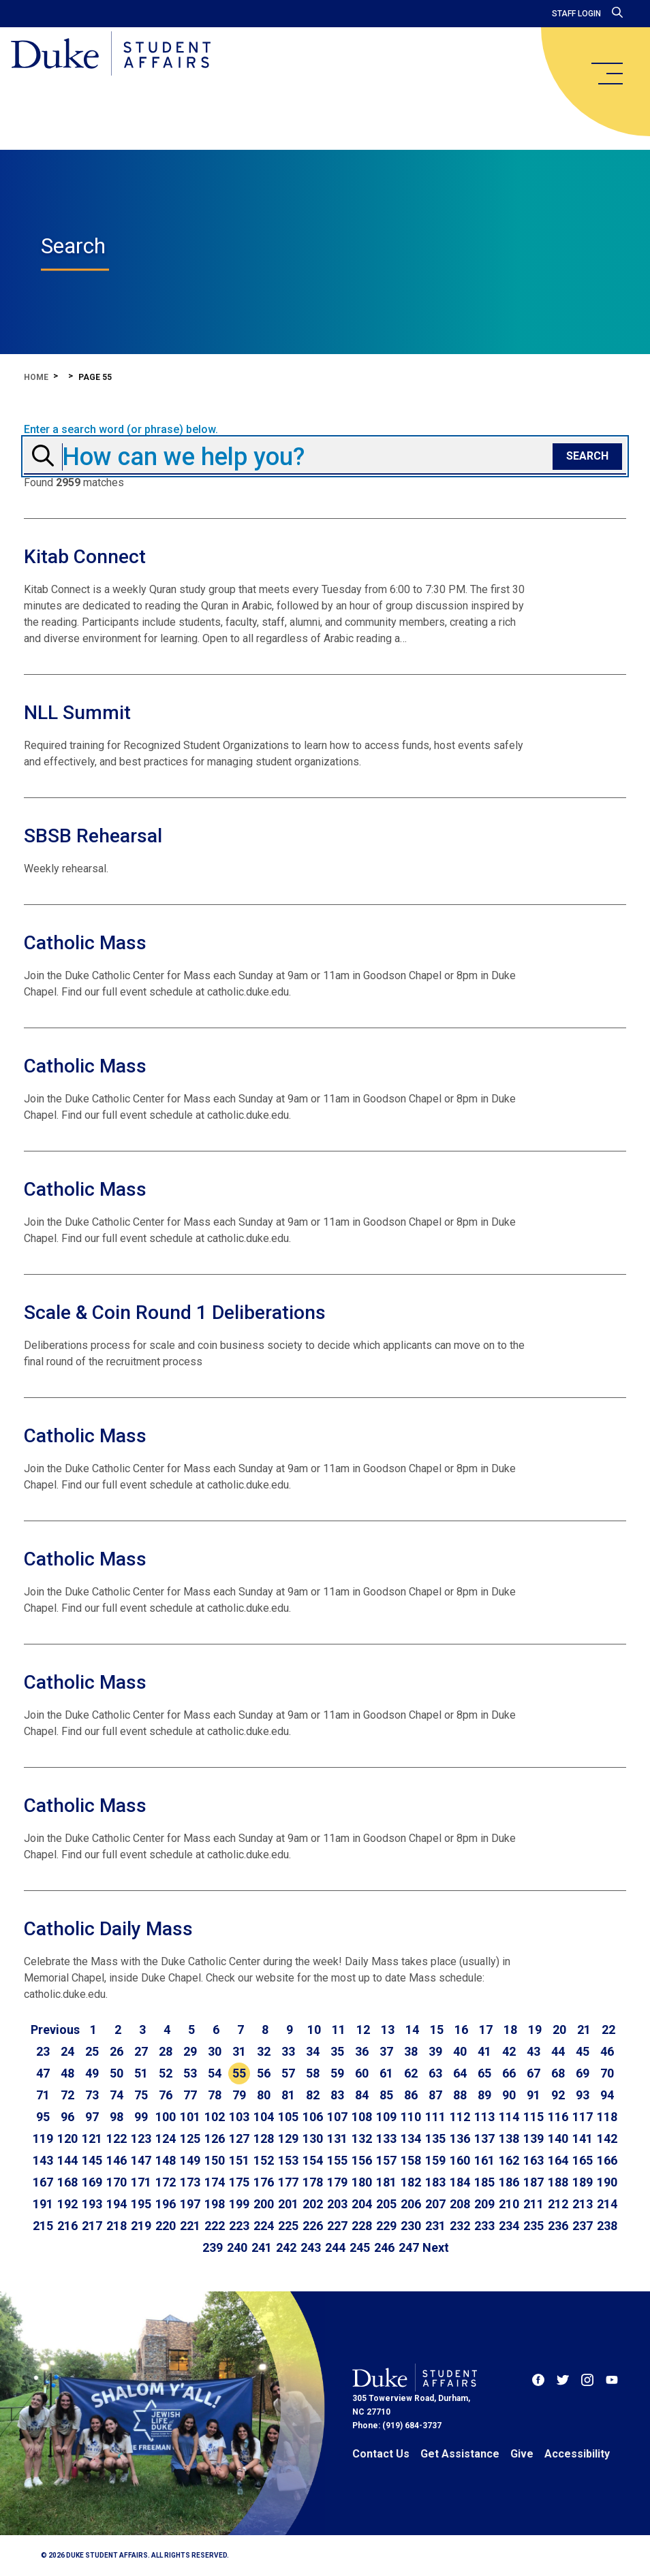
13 (387, 2029)
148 (165, 2160)
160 (460, 2160)
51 (141, 2073)
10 (314, 2029)
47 (43, 2073)
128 (263, 2138)
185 (484, 2182)
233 (484, 2226)
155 (337, 2160)
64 (460, 2073)
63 (435, 2073)
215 (43, 2226)
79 (239, 2095)
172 (165, 2182)
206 (411, 2204)
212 (558, 2204)
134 (411, 2138)
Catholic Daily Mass (108, 1929)
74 (116, 2095)
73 (92, 2095)
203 (337, 2204)
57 (288, 2073)
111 (435, 2117)
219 (141, 2226)
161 (484, 2160)
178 (313, 2182)
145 (92, 2160)
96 (67, 2117)
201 (288, 2204)
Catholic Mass (85, 943)
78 (214, 2095)
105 (288, 2117)
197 (190, 2204)
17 (486, 2029)
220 (165, 2226)
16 (461, 2029)
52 (165, 2073)
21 (584, 2029)
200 (263, 2204)
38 (411, 2051)
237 (582, 2226)
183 (435, 2182)
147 (141, 2160)
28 (165, 2051)
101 (190, 2117)
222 (214, 2226)
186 (509, 2182)
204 (362, 2204)
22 (608, 2029)
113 (484, 2117)
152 (263, 2160)
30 (214, 2051)
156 (362, 2160)
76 (165, 2095)
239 (212, 2247)
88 (460, 2095)
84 (362, 2095)
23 (43, 2051)
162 (509, 2160)
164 (558, 2160)
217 (92, 2226)
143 (43, 2160)
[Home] (110, 54)
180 (362, 2182)
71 (43, 2095)
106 (313, 2117)
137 (484, 2138)
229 (386, 2226)
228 (362, 2226)
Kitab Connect (85, 556)
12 (363, 2029)
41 (484, 2051)
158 (411, 2160)
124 (165, 2138)
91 (533, 2095)
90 (509, 2095)
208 (460, 2204)
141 (582, 2138)
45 (582, 2051)
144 (67, 2160)
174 (214, 2182)
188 (558, 2182)
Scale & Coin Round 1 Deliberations (175, 1312)
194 (116, 2204)
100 (165, 2117)
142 (607, 2138)
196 (165, 2204)
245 (360, 2247)
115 (533, 2117)
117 (582, 2117)
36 (362, 2051)
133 (386, 2138)
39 (435, 2051)
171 (141, 2182)
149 (190, 2160)
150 (214, 2160)
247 (409, 2247)
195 (141, 2204)
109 (386, 2117)
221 (190, 2226)
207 (435, 2204)
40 (460, 2051)
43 (533, 2051)
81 (288, 2095)
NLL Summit (77, 712)
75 (141, 2095)
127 (239, 2138)
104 (263, 2117)
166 (607, 2160)
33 (288, 2051)
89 (484, 2095)
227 (337, 2226)
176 (263, 2182)
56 (263, 2073)
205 (386, 2204)
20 (559, 2029)
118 (607, 2117)
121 (92, 2138)
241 (261, 2247)
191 (43, 2204)
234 (509, 2226)
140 (558, 2138)
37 (386, 2051)
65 (484, 2073)
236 (558, 2226)
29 (190, 2051)
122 (116, 2138)
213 (582, 2204)
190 (607, 2182)
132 (362, 2138)
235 (533, 2226)
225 (288, 2226)
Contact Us (380, 2453)
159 (435, 2160)
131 (337, 2138)
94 (607, 2095)
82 (313, 2095)
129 (288, 2138)
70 (607, 2073)
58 (313, 2073)
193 (92, 2204)
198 (214, 2204)
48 (67, 2073)
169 (92, 2182)
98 (116, 2117)
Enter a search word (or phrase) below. (121, 429)
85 (386, 2095)
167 (43, 2182)
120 (67, 2138)
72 (67, 2095)
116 (558, 2117)
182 (411, 2182)
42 (509, 2051)
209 (484, 2204)
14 (412, 2029)
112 (460, 2117)
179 (337, 2182)
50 (116, 2073)
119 (43, 2138)
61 (386, 2073)
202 (313, 2204)
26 (116, 2051)
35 (337, 2051)
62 (411, 2073)
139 (533, 2138)
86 (411, 2095)
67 (533, 2073)
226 (313, 2226)
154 (313, 2160)
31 (239, 2051)
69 (582, 2073)
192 (67, 2204)
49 (92, 2073)
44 (558, 2051)
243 (310, 2247)
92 (558, 2095)
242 (286, 2247)
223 (239, 2226)
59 (337, 2073)
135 (435, 2138)
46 (607, 2051)
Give (521, 2453)
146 (116, 2160)
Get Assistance (459, 2453)
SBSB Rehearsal (93, 836)
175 (239, 2182)
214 (607, 2204)
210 (509, 2204)
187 (533, 2182)
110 (411, 2117)
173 (190, 2182)
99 (141, 2117)
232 (460, 2226)
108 (362, 2117)
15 (437, 2029)
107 (337, 2117)
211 (533, 2204)
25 (92, 2051)
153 (288, 2160)
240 (237, 2247)
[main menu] (606, 73)
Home (36, 377)
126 (214, 2138)
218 (116, 2226)
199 (239, 2204)
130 (313, 2138)
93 (582, 2095)
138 (509, 2138)
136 (460, 2138)
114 (509, 2117)
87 (435, 2095)
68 (558, 2073)
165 (582, 2160)
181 (386, 2182)
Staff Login (576, 13)
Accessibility (577, 2453)
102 (214, 2117)
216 (67, 2226)
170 (116, 2182)
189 (582, 2182)
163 (533, 2160)
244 (335, 2247)
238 (607, 2226)
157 (386, 2160)
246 (384, 2247)
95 (43, 2117)
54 (214, 2073)
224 (263, 2226)
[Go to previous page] (55, 2030)
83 (337, 2095)
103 (239, 2117)
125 (190, 2138)
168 (67, 2182)
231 (435, 2226)
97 (92, 2117)
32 (263, 2051)
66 (509, 2073)
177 (288, 2182)
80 (263, 2095)
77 (190, 2095)
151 (239, 2160)
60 (362, 2073)
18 (510, 2029)
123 (141, 2138)
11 (338, 2029)
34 (313, 2051)
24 (67, 2051)
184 (460, 2182)
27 (141, 2051)
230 (411, 2226)
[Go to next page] (435, 2248)
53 (190, 2073)
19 (535, 2029)
